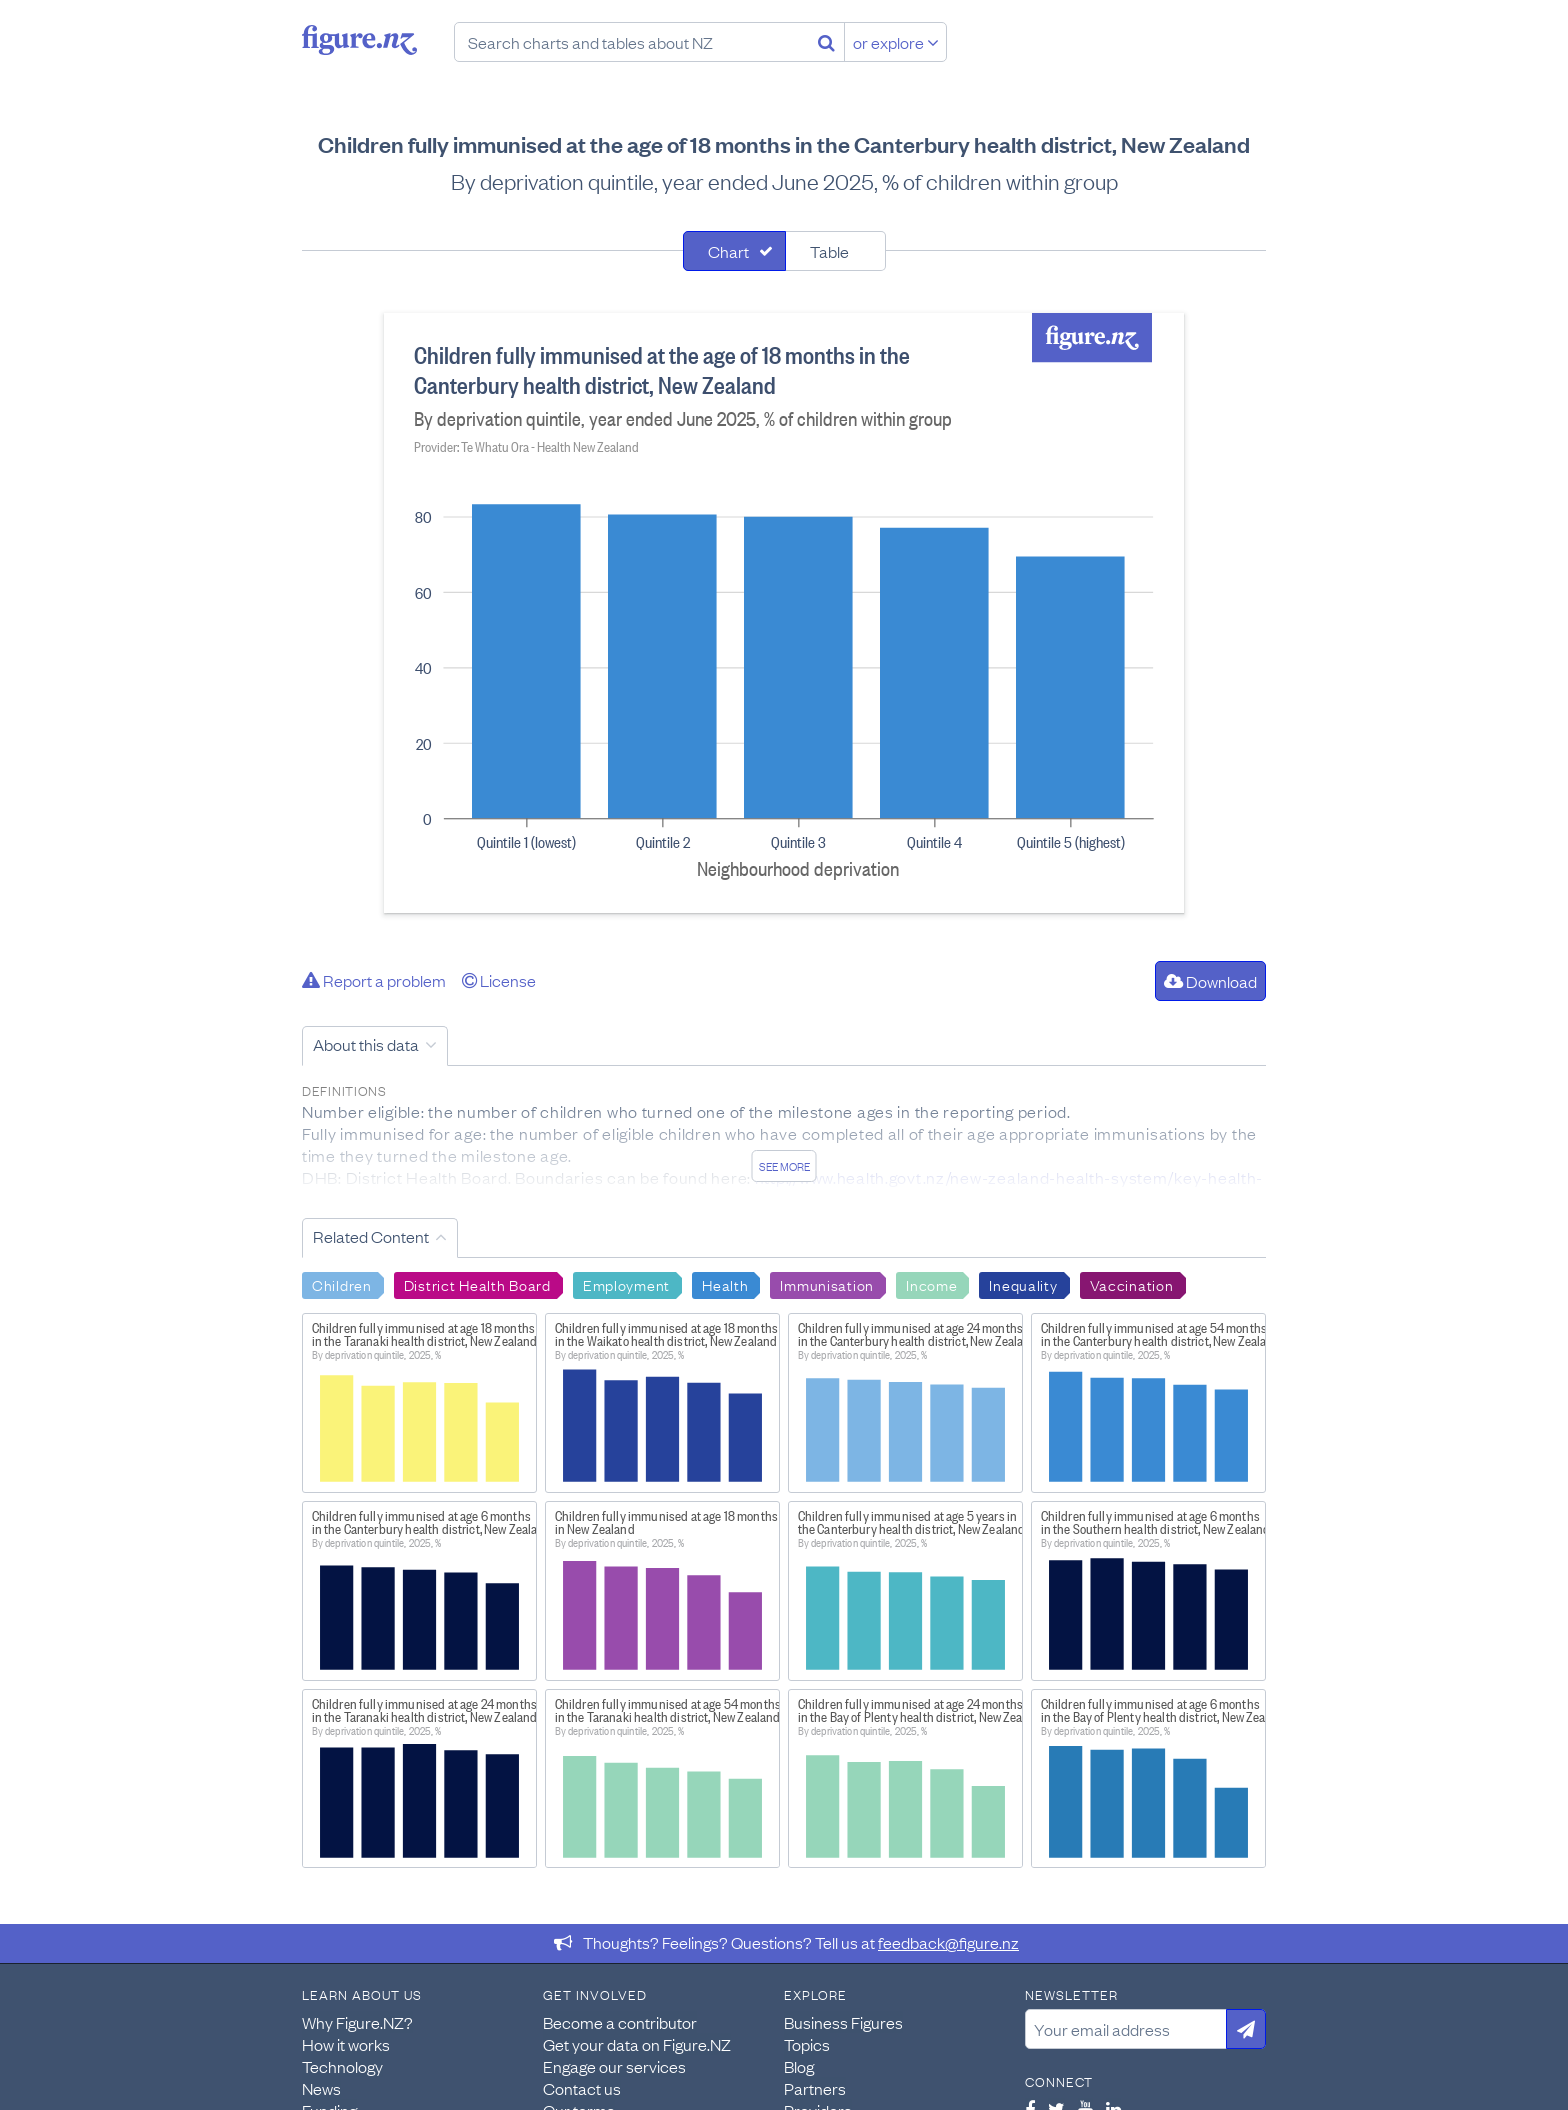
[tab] (734, 251)
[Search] (826, 42)
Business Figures (843, 2022)
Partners (815, 2088)
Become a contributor (620, 2022)
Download (1210, 981)
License (499, 980)
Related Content (371, 1236)
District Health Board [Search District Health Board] (477, 1284)
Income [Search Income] (931, 1284)
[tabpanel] (784, 613)
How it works (346, 2044)
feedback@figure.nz (948, 1942)
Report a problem (374, 980)
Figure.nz (359, 40)
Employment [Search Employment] (626, 1284)
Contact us (582, 2088)
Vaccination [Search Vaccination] (1132, 1284)
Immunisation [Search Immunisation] (827, 1284)
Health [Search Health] (725, 1284)
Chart (728, 251)
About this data (366, 1044)
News (321, 2088)
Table (829, 251)
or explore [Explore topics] (896, 42)
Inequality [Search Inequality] (1023, 1284)
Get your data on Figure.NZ (637, 2044)
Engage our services (614, 2066)
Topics (807, 2044)
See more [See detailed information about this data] (784, 1166)
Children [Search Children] (342, 1284)
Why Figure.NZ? (357, 2022)
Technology (342, 2066)
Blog (799, 2066)
